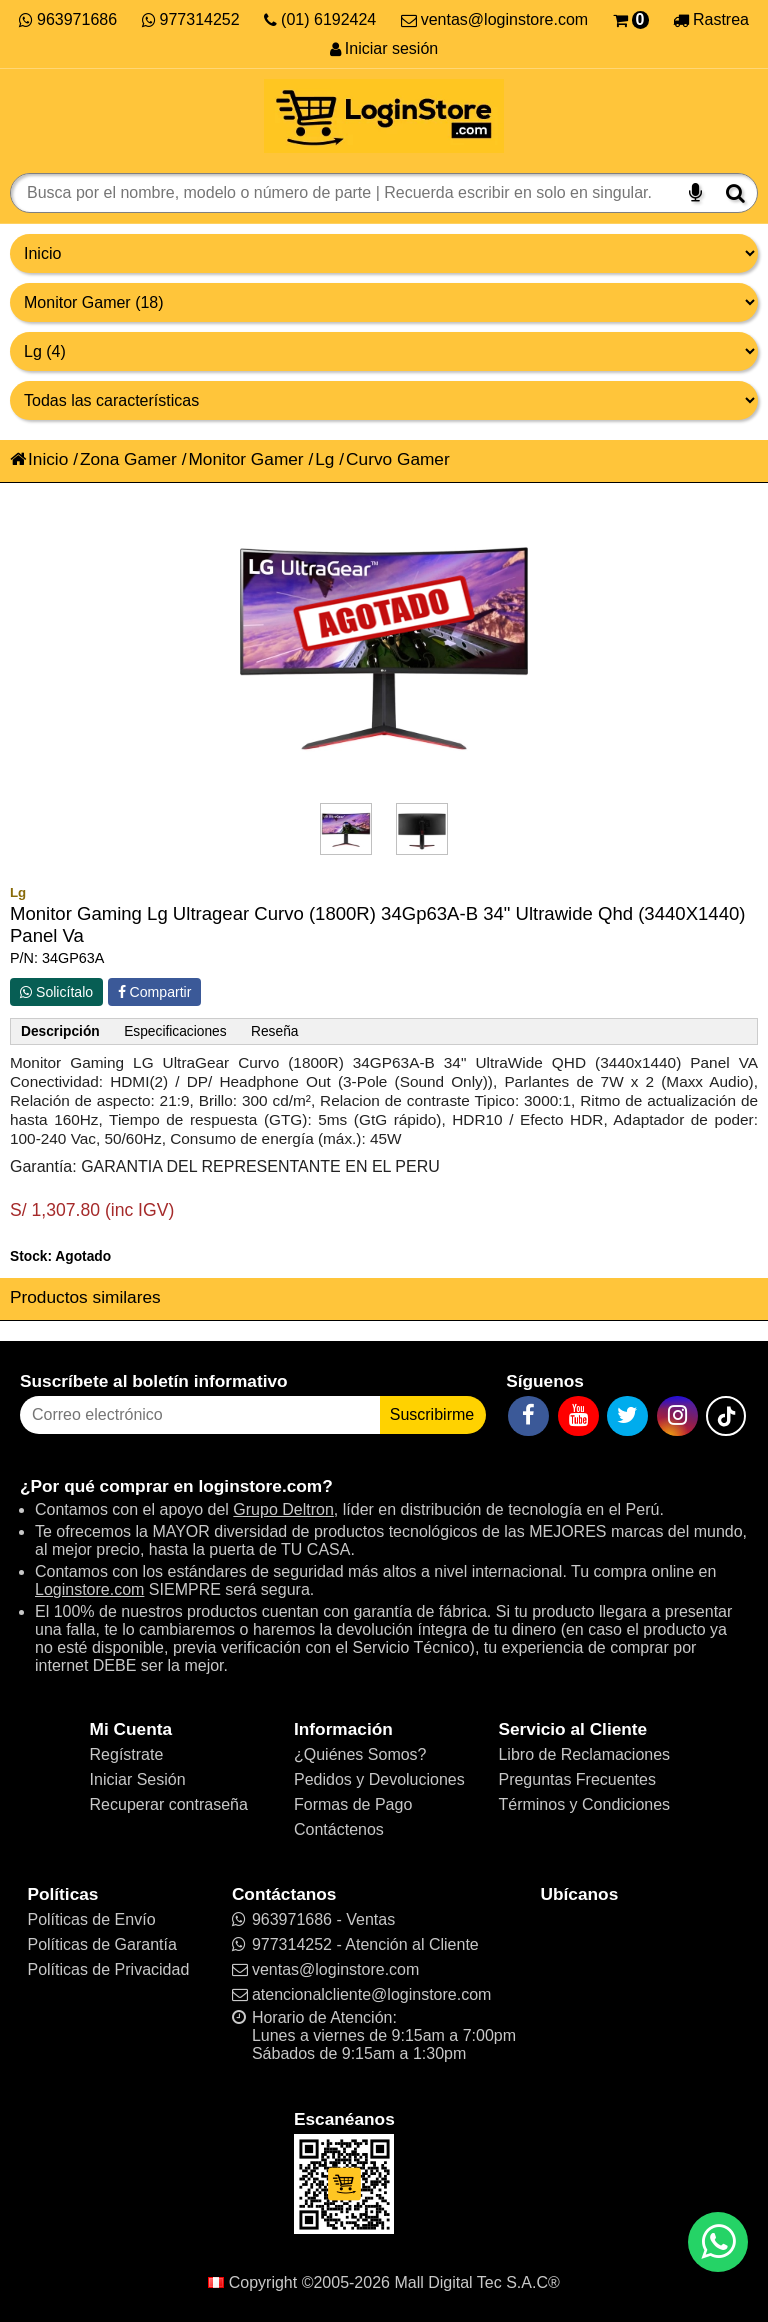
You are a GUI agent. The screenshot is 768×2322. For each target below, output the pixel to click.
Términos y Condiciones (584, 1804)
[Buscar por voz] (695, 193)
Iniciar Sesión (138, 1779)
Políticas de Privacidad (108, 1969)
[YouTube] (578, 1416)
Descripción (60, 1031)
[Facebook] (528, 1416)
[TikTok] (726, 1416)
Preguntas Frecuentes (576, 1779)
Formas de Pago (353, 1804)
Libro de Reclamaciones (584, 1754)
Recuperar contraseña (169, 1804)
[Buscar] (735, 193)
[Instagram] (677, 1416)
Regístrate (127, 1754)
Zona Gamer (128, 459)
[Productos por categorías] (384, 302)
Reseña (274, 1031)
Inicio (39, 459)
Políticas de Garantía (101, 1944)
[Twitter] (627, 1416)
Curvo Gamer (398, 459)
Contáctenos (339, 1829)
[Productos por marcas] (384, 351)
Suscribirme (432, 1414)
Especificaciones (175, 1031)
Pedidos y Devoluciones (379, 1779)
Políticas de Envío (91, 1919)
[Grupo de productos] (384, 253)
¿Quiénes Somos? (360, 1754)
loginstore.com (260, 1486)
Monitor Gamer (245, 459)
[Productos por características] (384, 400)
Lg (324, 459)
